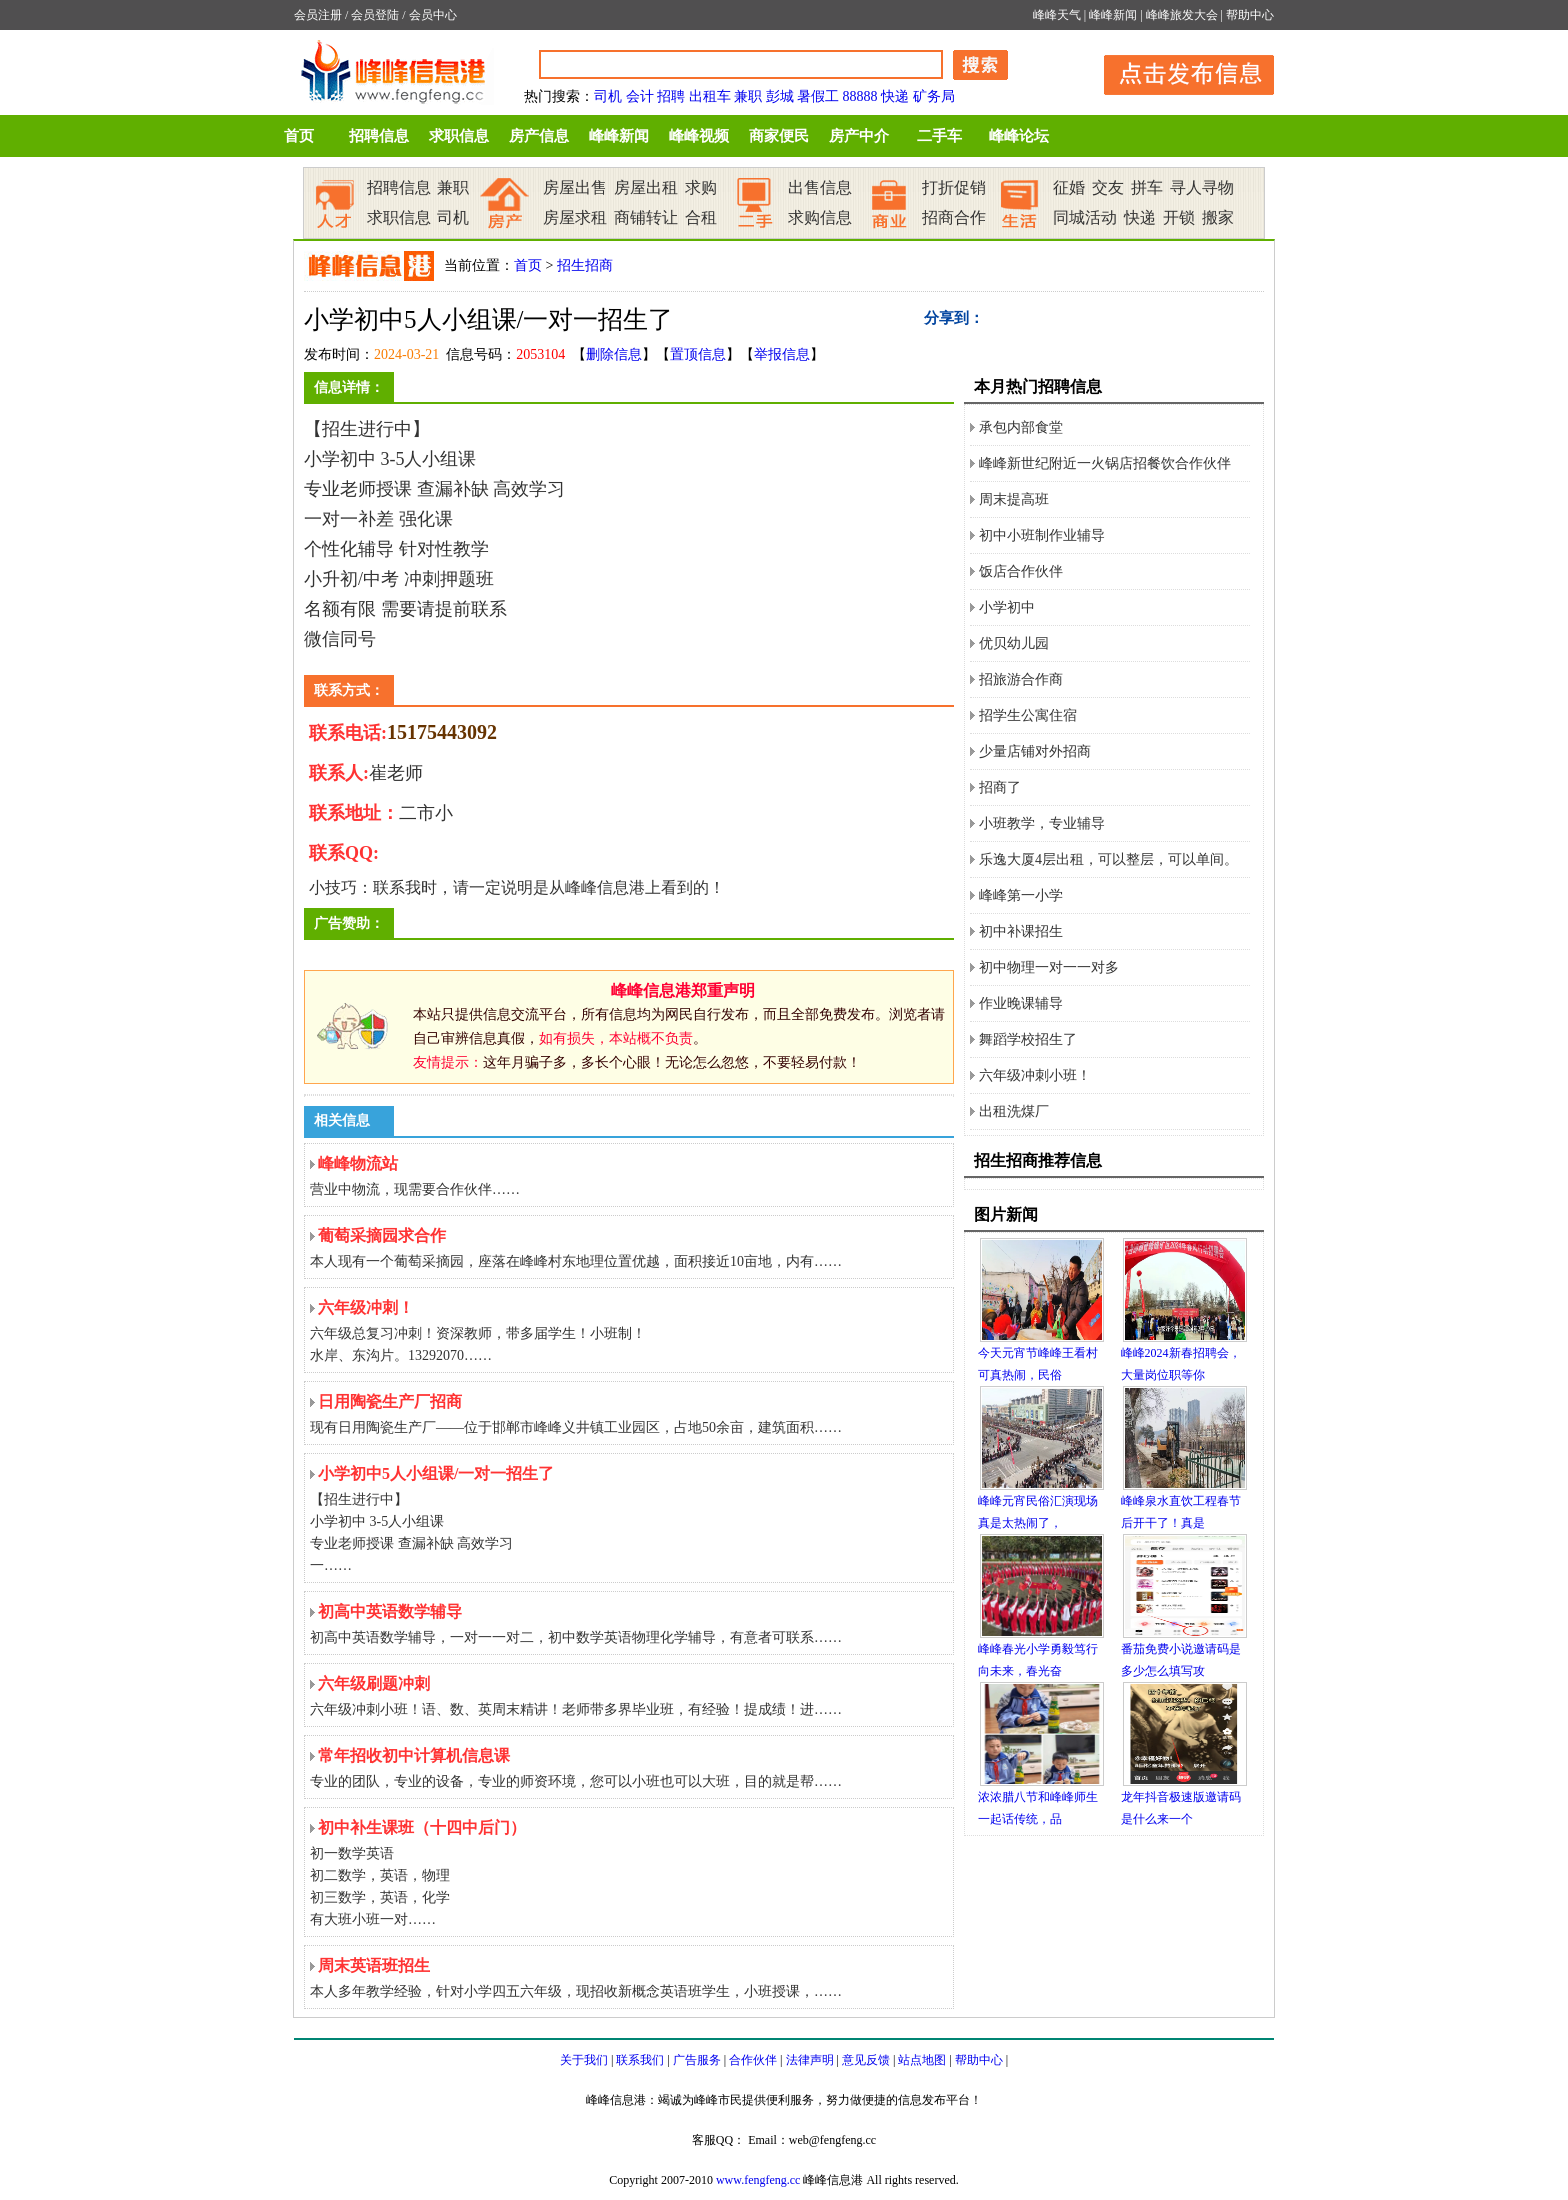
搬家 (1218, 217)
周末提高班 (1014, 499)
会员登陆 (375, 15)
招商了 (1000, 787)
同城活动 (1085, 217)
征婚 (1069, 187)
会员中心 (433, 15)
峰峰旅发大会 (1182, 15)
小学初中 (1007, 607)
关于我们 (584, 2060)
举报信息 (782, 354)
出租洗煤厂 (1014, 1111)
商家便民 (779, 136)
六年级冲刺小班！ (1035, 1075)
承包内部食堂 (1021, 427)
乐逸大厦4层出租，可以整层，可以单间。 (1108, 859)
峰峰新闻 (1113, 15)
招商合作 (954, 217)
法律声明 (810, 2060)
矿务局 (934, 96)
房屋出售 (575, 187)
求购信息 (820, 217)
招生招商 (585, 265)
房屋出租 (646, 187)
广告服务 (697, 2060)
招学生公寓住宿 (1028, 715)
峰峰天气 (1057, 15)
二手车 (939, 136)
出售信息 (820, 187)
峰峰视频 (699, 136)
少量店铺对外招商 (1035, 751)
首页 (299, 136)
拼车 (1147, 187)
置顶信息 (698, 354)
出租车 (710, 96)
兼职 (748, 96)
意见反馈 (866, 2060)
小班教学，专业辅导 (1042, 823)
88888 (860, 96)
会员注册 (318, 15)
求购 (701, 187)
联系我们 (640, 2060)
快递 (895, 96)
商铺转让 (646, 217)
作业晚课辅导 (1021, 1003)
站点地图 (922, 2060)
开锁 (1179, 217)
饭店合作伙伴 (1021, 571)
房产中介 (859, 136)
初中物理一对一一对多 (1049, 967)
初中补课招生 (1021, 931)
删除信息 (614, 354)
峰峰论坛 (1019, 136)
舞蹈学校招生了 (1028, 1039)
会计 (640, 96)
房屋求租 (575, 217)
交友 (1108, 187)
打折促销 (954, 187)
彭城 (780, 96)
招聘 (671, 96)
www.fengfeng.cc (758, 2180)
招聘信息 (379, 136)
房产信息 (539, 136)
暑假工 (818, 96)
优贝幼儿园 (1014, 643)
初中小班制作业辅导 (1042, 535)
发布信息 (1179, 71)
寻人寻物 (1202, 187)
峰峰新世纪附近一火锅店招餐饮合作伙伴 (1105, 463)
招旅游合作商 (1021, 679)
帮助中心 (1250, 15)
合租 (701, 217)
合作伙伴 (753, 2060)
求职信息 (459, 136)
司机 (608, 96)
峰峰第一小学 (1021, 895)
